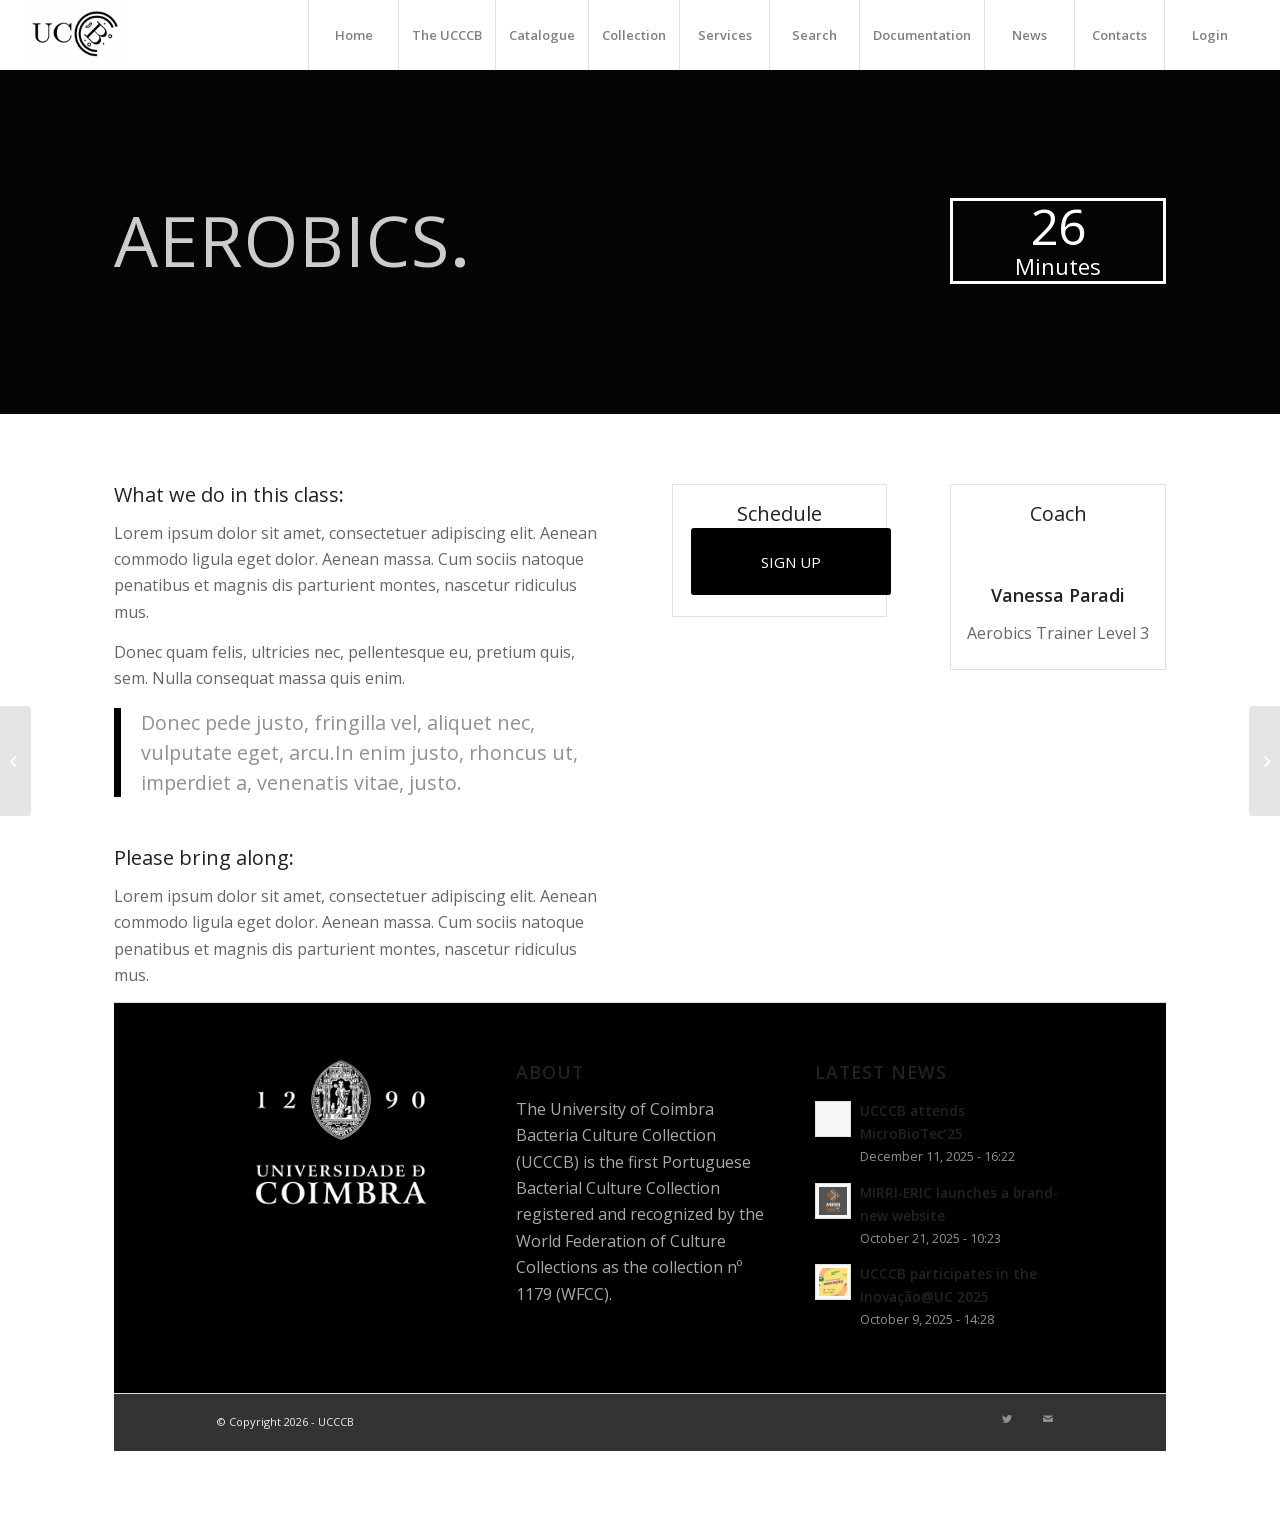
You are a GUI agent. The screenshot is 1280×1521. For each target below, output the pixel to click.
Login (1210, 35)
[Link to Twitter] (1007, 1419)
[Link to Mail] (1048, 1419)
